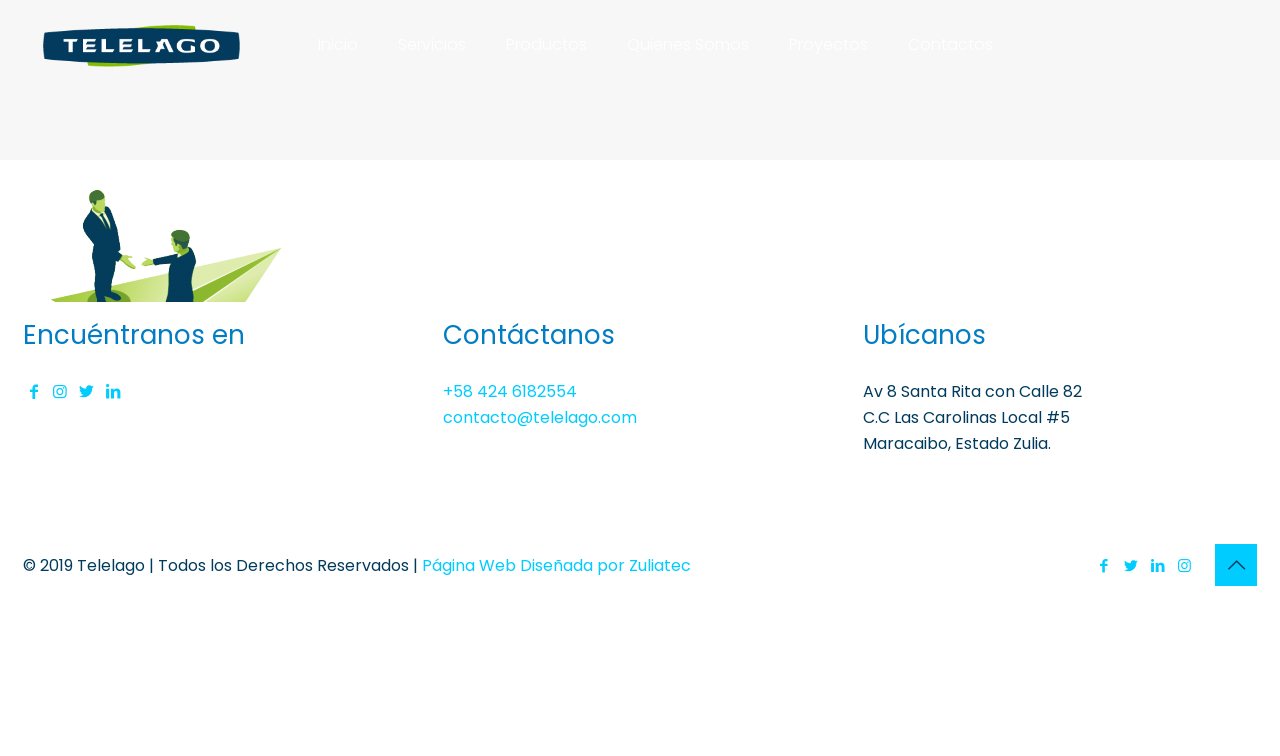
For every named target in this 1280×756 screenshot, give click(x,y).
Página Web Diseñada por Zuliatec (556, 565)
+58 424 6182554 (510, 391)
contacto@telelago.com (540, 417)
